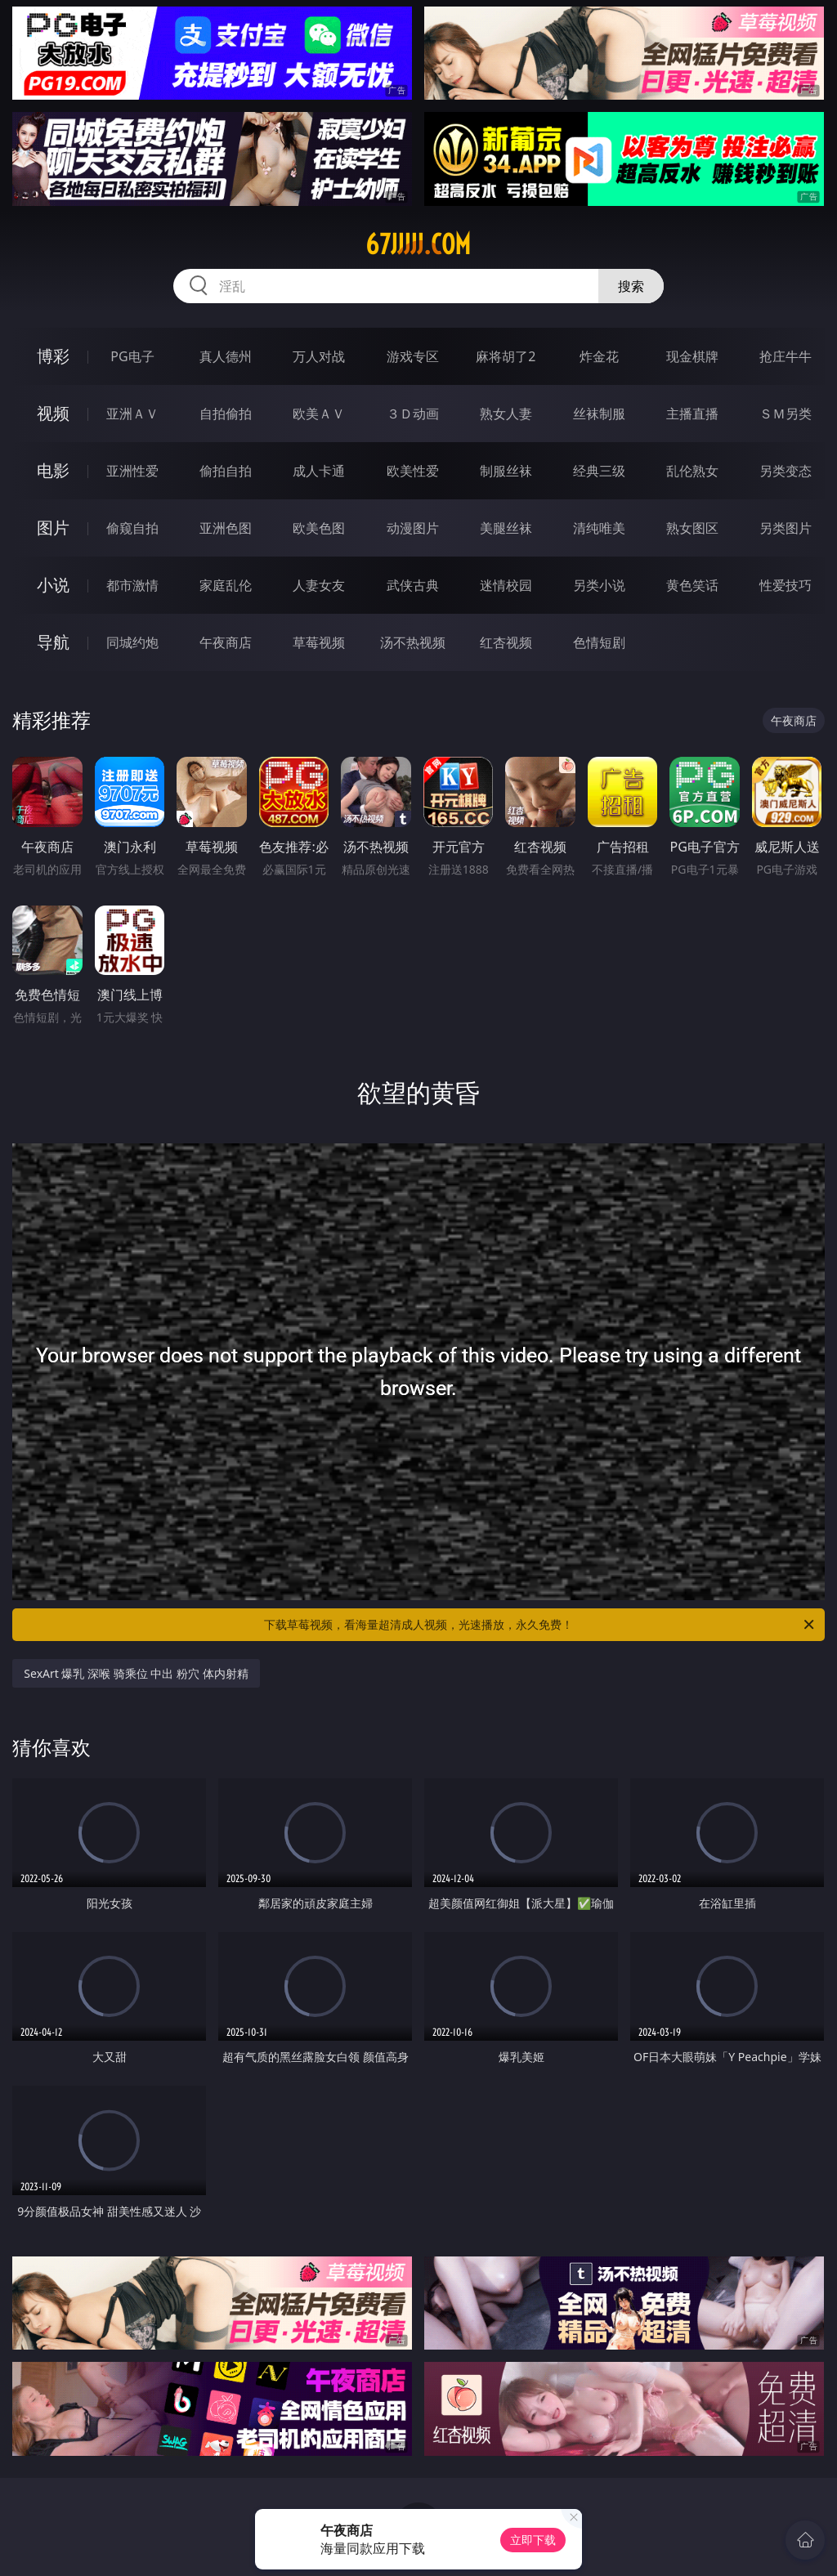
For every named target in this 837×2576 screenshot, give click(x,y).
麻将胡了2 (505, 356)
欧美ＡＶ (319, 414)
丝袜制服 (599, 414)
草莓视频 (319, 642)
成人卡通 (319, 471)
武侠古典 (413, 585)
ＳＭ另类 (785, 414)
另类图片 (785, 528)
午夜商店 (225, 642)
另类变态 (785, 471)
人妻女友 (319, 585)
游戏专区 (413, 356)
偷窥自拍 (132, 528)
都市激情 (132, 585)
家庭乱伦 (225, 585)
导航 (53, 642)
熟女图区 (692, 528)
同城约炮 (132, 642)
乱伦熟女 (692, 471)
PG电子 (132, 356)
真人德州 (225, 356)
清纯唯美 (599, 528)
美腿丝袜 (506, 528)
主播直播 (692, 414)
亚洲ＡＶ (132, 414)
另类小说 (599, 585)
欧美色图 (319, 528)
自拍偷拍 (225, 414)
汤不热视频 (412, 642)
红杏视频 (506, 642)
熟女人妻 (506, 414)
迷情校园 (506, 585)
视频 (53, 413)
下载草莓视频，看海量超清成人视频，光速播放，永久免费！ (540, 1625)
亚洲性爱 (132, 471)
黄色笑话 (692, 585)
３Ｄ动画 (413, 414)
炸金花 (599, 356)
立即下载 (533, 2539)
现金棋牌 (692, 356)
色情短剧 (599, 642)
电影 (53, 470)
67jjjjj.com (418, 244)
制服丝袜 (506, 471)
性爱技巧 (785, 585)
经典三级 (599, 471)
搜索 (631, 286)
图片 (53, 528)
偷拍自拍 (225, 471)
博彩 (53, 356)
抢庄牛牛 (785, 356)
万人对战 (319, 356)
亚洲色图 (225, 528)
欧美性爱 (413, 471)
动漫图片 (413, 528)
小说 (53, 585)
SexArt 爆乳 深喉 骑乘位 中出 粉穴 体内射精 (136, 1673)
